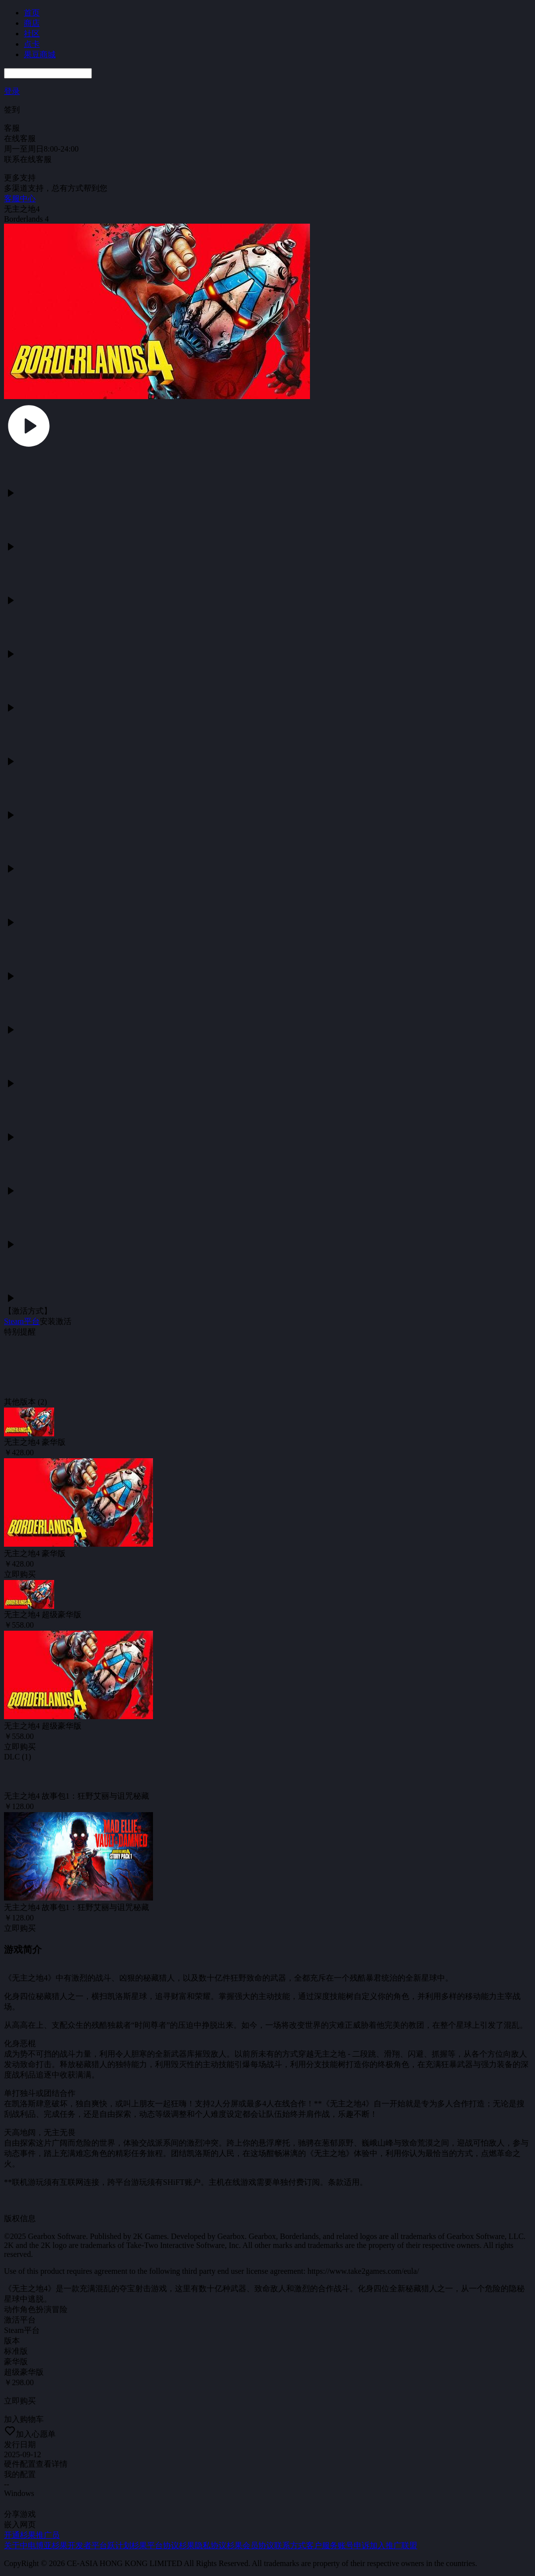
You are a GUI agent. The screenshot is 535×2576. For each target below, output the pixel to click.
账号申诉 (354, 2545)
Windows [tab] (19, 2493)
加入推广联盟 (393, 2545)
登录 (12, 91)
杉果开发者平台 (79, 2545)
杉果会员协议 (250, 2545)
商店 (32, 23)
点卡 (32, 44)
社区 (32, 33)
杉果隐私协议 (203, 2545)
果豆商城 (40, 54)
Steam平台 (22, 1321)
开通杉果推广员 (32, 2535)
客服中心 (20, 198)
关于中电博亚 (28, 2545)
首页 (32, 12)
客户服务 (322, 2545)
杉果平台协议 (155, 2545)
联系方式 (290, 2545)
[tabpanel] (267, 1250)
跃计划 (119, 2545)
